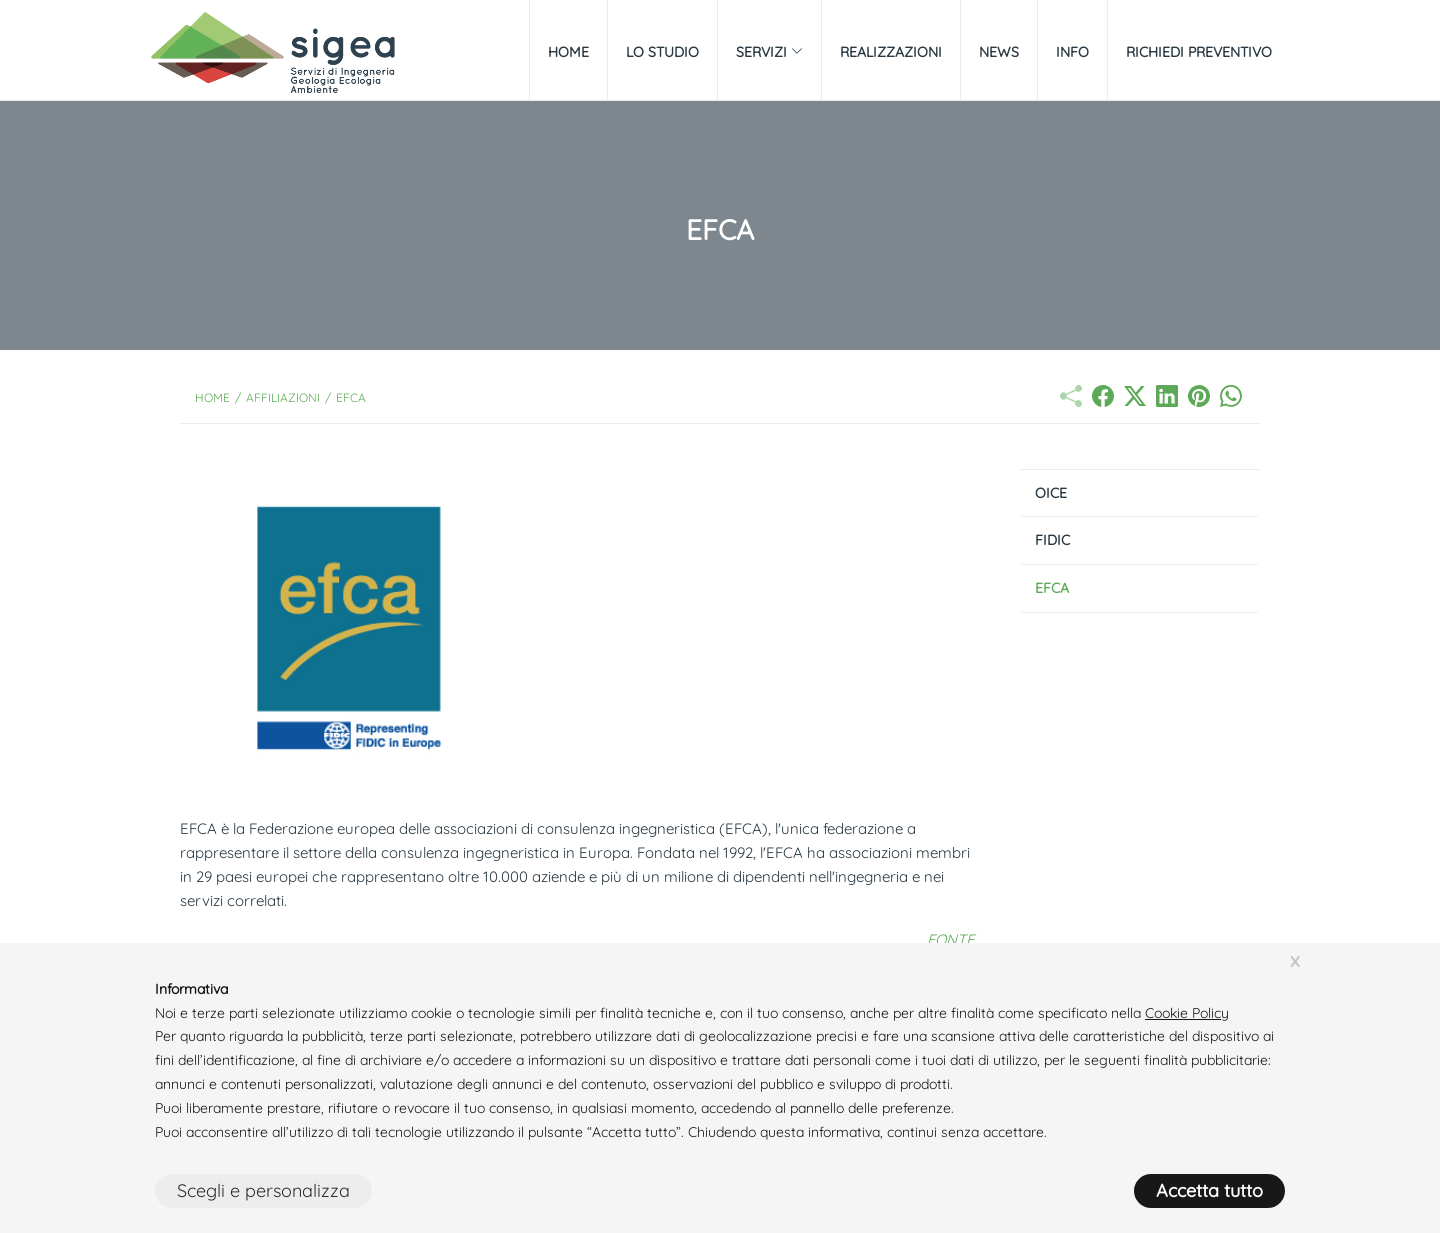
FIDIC (1052, 540)
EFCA (1052, 588)
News (999, 52)
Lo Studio (662, 52)
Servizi (769, 52)
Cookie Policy (1187, 1013)
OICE (1051, 493)
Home (568, 52)
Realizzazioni (891, 52)
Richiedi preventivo (1199, 52)
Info (1072, 52)
